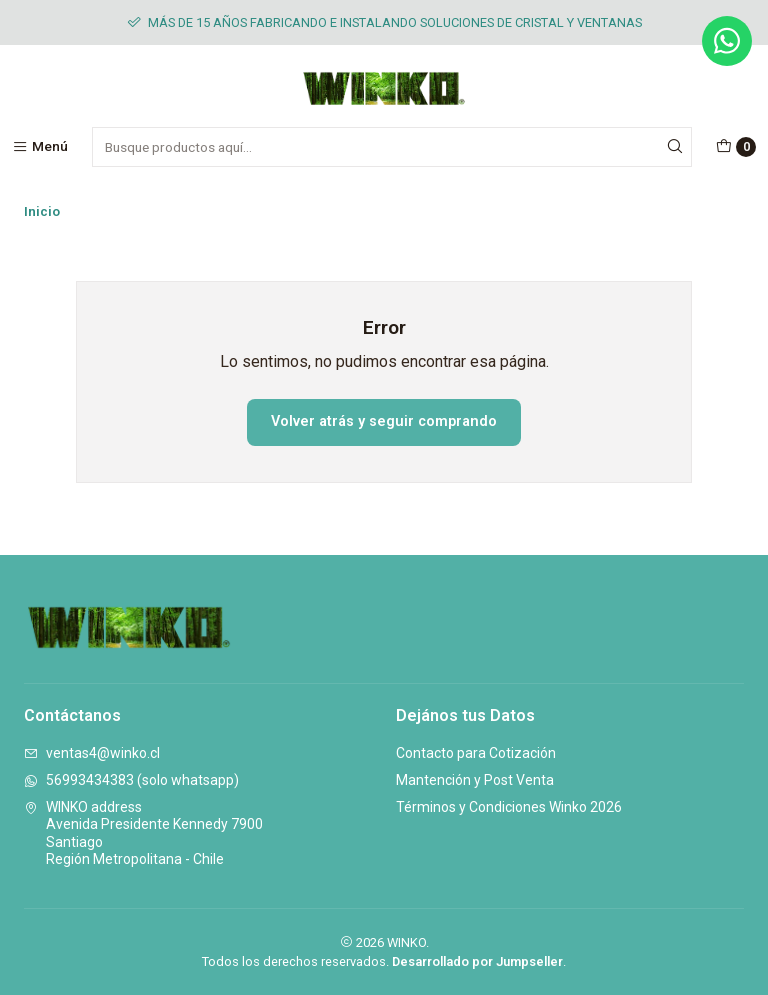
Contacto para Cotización (476, 753)
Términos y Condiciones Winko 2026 (509, 807)
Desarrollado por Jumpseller (477, 961)
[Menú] (40, 147)
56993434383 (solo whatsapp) (131, 780)
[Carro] (736, 147)
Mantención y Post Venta (475, 780)
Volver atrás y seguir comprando (384, 421)
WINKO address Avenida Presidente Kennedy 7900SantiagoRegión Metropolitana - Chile (143, 833)
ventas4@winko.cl (92, 753)
